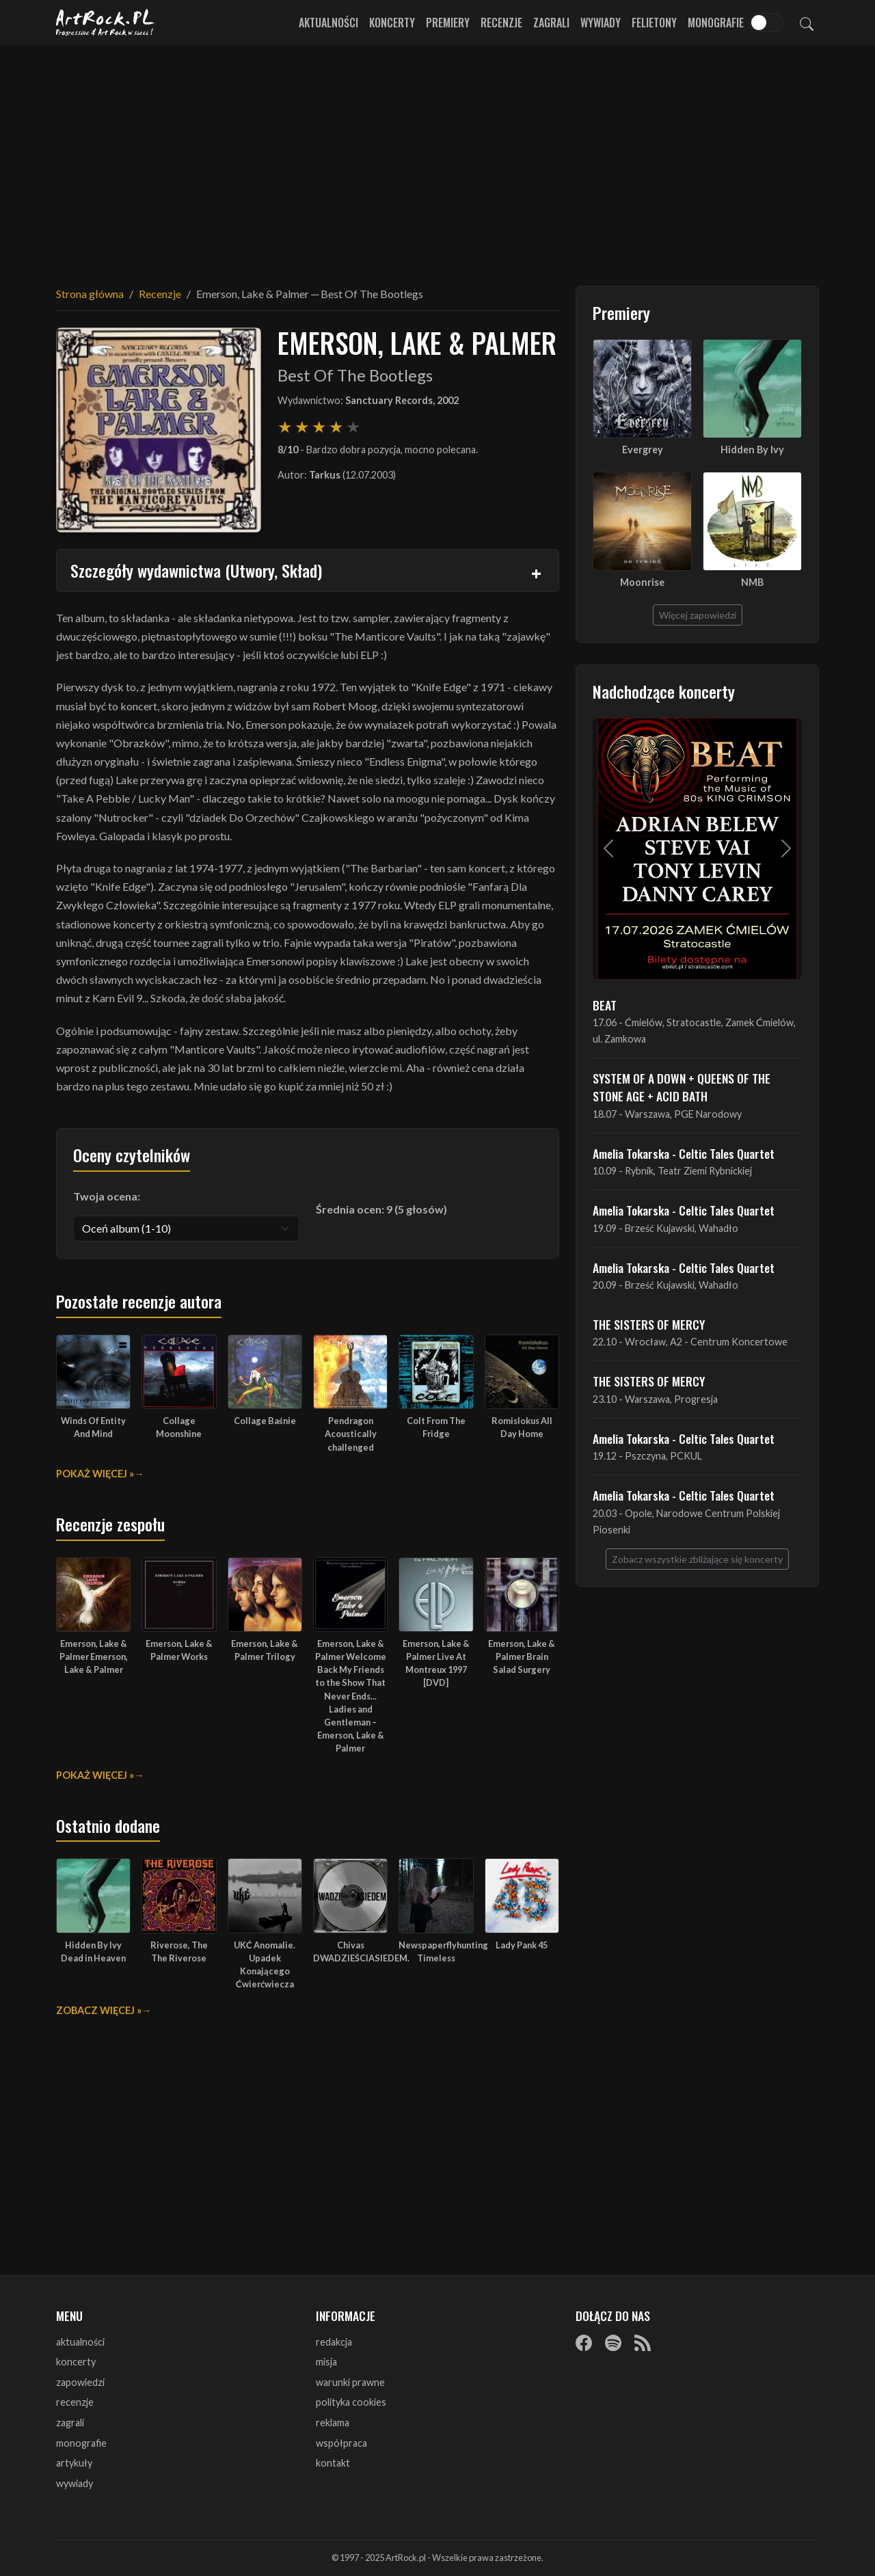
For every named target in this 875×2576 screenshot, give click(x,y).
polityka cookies (351, 2402)
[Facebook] (584, 2343)
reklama (332, 2422)
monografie (81, 2443)
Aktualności (328, 22)
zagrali (70, 2422)
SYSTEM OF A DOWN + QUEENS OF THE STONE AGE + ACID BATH (681, 1087)
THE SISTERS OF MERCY (649, 1324)
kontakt (333, 2463)
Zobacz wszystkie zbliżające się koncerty (697, 1559)
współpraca (341, 2443)
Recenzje (501, 22)
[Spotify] (613, 2343)
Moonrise (642, 582)
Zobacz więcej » (99, 2010)
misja (326, 2361)
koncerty (76, 2361)
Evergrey (642, 449)
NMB (752, 582)
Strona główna (90, 293)
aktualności (80, 2342)
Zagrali (551, 22)
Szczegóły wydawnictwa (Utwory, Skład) (196, 570)
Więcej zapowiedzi (697, 615)
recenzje (75, 2402)
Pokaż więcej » (95, 1473)
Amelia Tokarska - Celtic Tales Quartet (684, 1153)
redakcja (334, 2342)
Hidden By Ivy (752, 449)
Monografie (716, 22)
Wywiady (600, 22)
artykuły (74, 2463)
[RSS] (642, 2343)
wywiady (74, 2483)
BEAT (605, 1005)
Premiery (448, 22)
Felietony (654, 22)
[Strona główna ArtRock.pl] (105, 22)
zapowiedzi (80, 2382)
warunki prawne (350, 2382)
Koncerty (392, 22)
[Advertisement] (437, 157)
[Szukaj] (806, 22)
